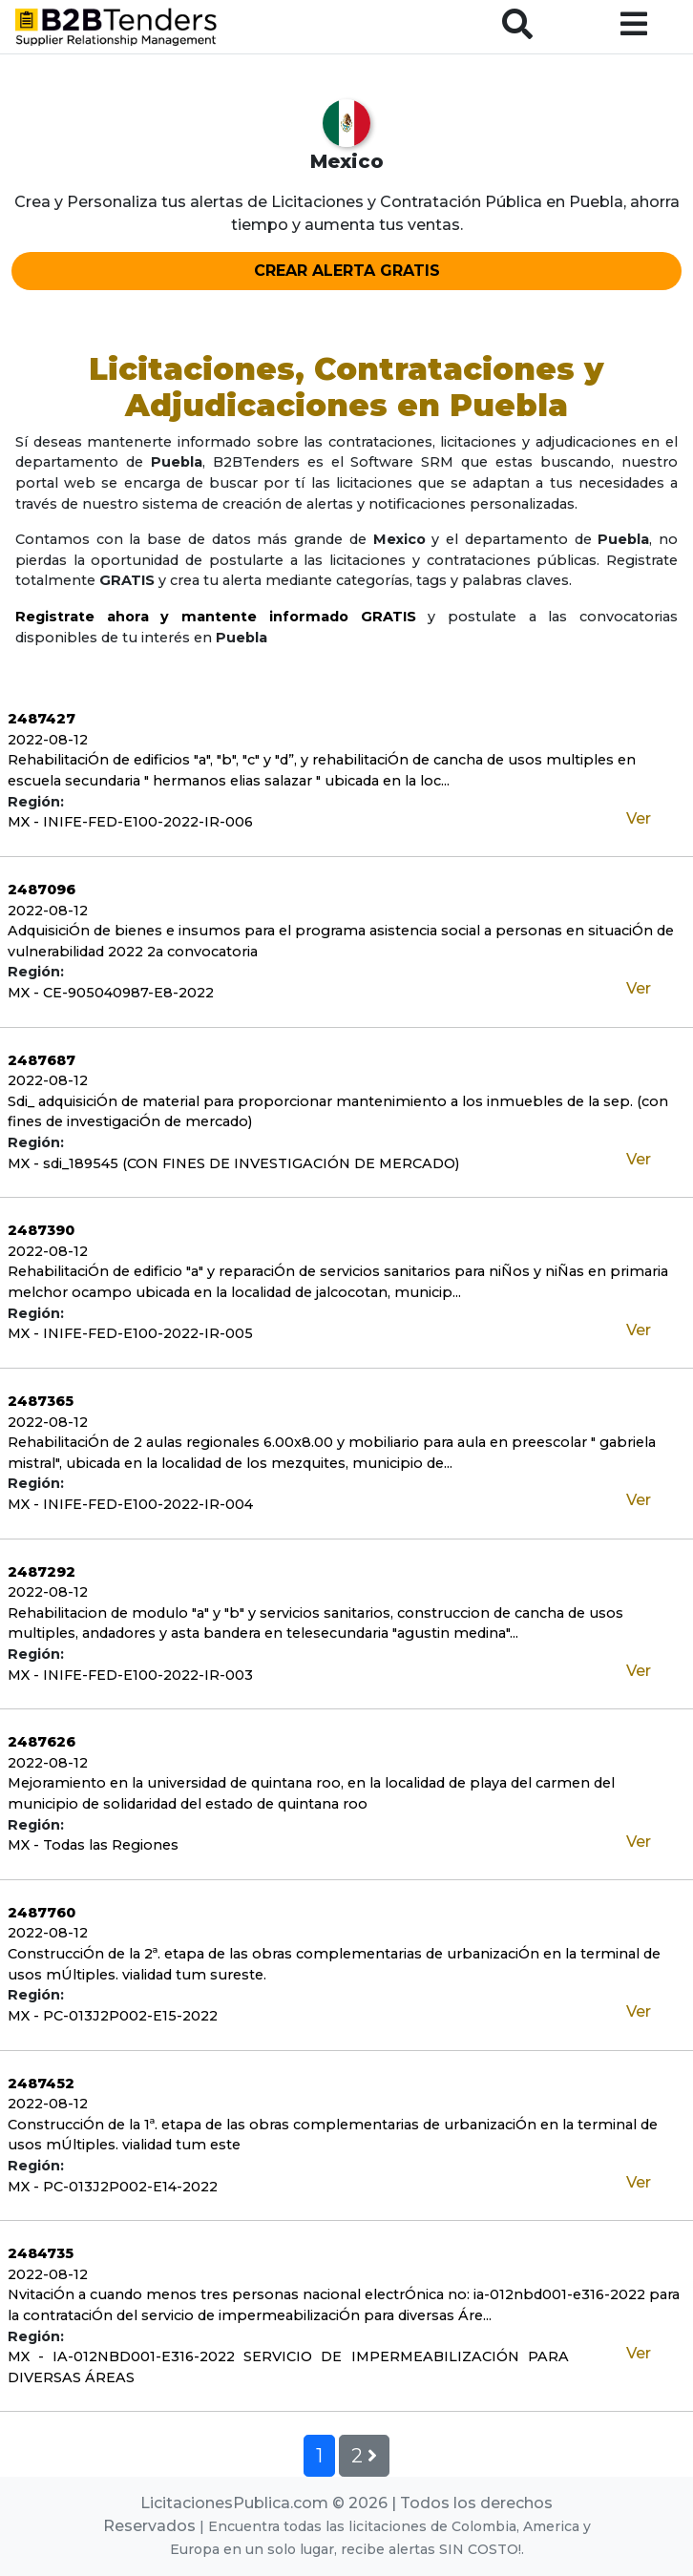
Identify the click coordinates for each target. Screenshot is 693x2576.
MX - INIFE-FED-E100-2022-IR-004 (130, 1504)
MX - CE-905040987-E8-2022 (111, 992)
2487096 (41, 889)
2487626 (41, 1741)
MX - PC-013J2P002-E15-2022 (113, 2015)
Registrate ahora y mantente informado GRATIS (215, 616)
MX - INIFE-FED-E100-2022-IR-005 (130, 1333)
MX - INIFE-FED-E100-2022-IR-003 (130, 1675)
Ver (638, 818)
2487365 (41, 1401)
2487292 (41, 1572)
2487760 (41, 1912)
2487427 (41, 718)
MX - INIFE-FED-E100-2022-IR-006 (130, 821)
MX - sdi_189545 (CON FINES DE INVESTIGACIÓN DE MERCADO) (233, 1163)
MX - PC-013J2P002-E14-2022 (113, 2186)
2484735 (41, 2253)
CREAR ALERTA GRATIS (347, 271)
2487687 (41, 1060)
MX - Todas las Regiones (93, 1844)
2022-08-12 (48, 739)
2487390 (41, 1230)
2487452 (41, 2083)
